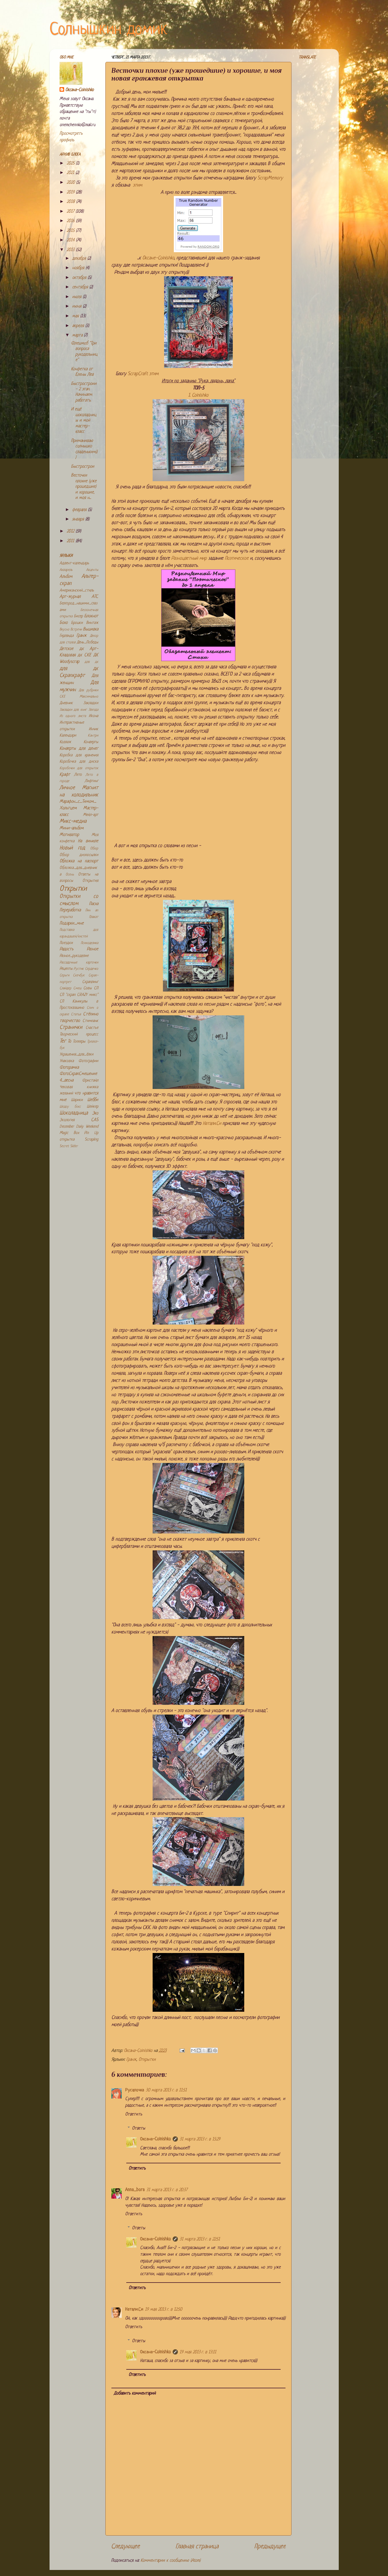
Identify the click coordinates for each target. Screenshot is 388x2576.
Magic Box (69, 1133)
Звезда (93, 710)
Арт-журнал (70, 596)
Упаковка (67, 1061)
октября (80, 277)
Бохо (64, 622)
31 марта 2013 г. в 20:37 (166, 2190)
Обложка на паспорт (79, 861)
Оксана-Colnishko (155, 2139)
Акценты (92, 570)
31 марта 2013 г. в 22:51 (200, 2239)
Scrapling (91, 1139)
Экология (67, 1120)
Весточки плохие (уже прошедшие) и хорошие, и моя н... (83, 486)
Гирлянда (67, 636)
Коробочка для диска (79, 761)
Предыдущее (270, 2546)
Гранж (131, 2059)
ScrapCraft (138, 374)
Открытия (90, 881)
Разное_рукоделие (74, 956)
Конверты (91, 742)
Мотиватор (69, 834)
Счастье (92, 1028)
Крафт (65, 774)
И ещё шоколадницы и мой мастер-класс (83, 420)
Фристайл (90, 1080)
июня (77, 306)
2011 (71, 541)
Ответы (138, 2128)
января (78, 519)
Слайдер (65, 988)
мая (76, 316)
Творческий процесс (79, 1034)
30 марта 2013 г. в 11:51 (166, 2090)
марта (78, 335)
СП (96, 988)
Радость (66, 949)
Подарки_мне (72, 923)
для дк (91, 662)
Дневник (66, 703)
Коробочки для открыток (79, 768)
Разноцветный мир (189, 558)
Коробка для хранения (79, 755)
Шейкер (92, 1106)
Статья (76, 1014)
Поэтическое (237, 558)
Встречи (76, 630)
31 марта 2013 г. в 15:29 (200, 2139)
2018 (71, 201)
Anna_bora (135, 2190)
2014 (71, 240)
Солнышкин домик (109, 30)
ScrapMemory (270, 178)
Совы (87, 988)
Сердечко (91, 969)
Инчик (93, 729)
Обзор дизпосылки (79, 855)
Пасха (93, 904)
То (69, 1041)
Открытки (147, 2059)
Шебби (92, 1100)
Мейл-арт (90, 815)
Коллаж (65, 742)
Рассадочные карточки (79, 963)
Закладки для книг (73, 710)
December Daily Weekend (79, 1127)
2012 (71, 531)
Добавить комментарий (135, 2393)
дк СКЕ (84, 655)
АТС (95, 596)
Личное (67, 788)
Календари (68, 735)
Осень (70, 875)
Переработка (70, 910)
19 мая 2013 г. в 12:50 (163, 2309)
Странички (71, 1027)
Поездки (66, 943)
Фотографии (88, 1061)
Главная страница (197, 2546)
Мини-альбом (72, 828)
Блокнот (91, 616)
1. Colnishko (198, 395)
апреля (78, 326)
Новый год (72, 848)
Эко (95, 1113)
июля (77, 297)
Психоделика (89, 943)
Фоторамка (69, 1067)
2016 (71, 221)
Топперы (79, 1041)
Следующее (125, 2546)
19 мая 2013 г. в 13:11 (198, 2352)
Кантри (93, 736)
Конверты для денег (79, 748)
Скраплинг (90, 982)
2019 (71, 192)
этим (137, 185)
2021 (71, 173)
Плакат (93, 917)
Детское (66, 649)
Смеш (77, 988)
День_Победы (87, 642)
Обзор (94, 849)
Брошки (77, 623)
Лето (78, 775)
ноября (79, 268)
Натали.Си (212, 1123)
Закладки (90, 703)
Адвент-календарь (74, 563)
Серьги (64, 975)
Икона (93, 716)
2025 (71, 163)
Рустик (79, 969)
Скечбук (78, 975)
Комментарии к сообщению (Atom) (170, 2560)
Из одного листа (73, 716)
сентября (80, 287)
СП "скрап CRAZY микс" (79, 995)
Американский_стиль (77, 590)
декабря (79, 258)
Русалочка (134, 2090)
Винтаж (92, 623)
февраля (80, 510)
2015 (71, 230)
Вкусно (64, 630)
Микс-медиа (73, 821)
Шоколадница (74, 1113)
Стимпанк (90, 1021)
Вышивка (90, 629)
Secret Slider (69, 1146)
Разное (92, 949)
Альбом (66, 576)
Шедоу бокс (70, 1107)
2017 (71, 211)
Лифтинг (91, 781)
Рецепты (66, 969)
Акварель (66, 570)
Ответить (133, 2114)
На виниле (88, 841)
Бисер (78, 616)
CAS (94, 1120)
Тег (63, 1041)
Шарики (77, 1100)
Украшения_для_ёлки (76, 1054)
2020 (71, 182)
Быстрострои (82, 466)
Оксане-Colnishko (158, 258)
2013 (71, 250)
